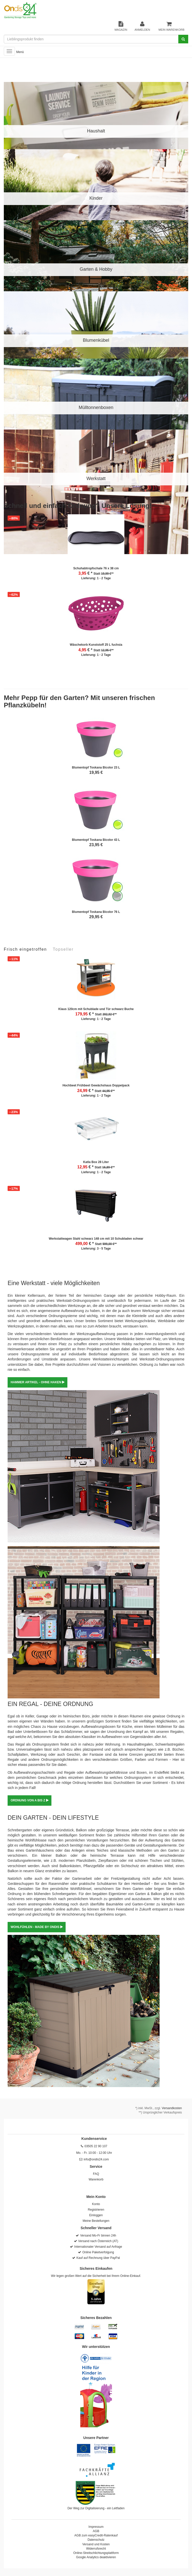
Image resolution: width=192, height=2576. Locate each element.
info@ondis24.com (96, 2159)
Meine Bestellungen (96, 2221)
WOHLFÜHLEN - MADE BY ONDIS (37, 1927)
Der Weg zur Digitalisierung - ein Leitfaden (95, 2508)
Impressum (95, 2527)
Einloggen (96, 2215)
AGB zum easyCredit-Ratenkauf (96, 2535)
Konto (96, 2204)
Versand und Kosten (96, 2544)
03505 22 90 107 (95, 2146)
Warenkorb (96, 2179)
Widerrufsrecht (96, 2548)
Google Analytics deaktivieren (96, 2557)
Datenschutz (96, 2539)
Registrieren (96, 2209)
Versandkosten (172, 2108)
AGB (96, 2531)
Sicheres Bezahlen (96, 2318)
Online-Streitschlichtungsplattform (96, 2553)
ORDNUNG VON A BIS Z (29, 1800)
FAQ (96, 2174)
